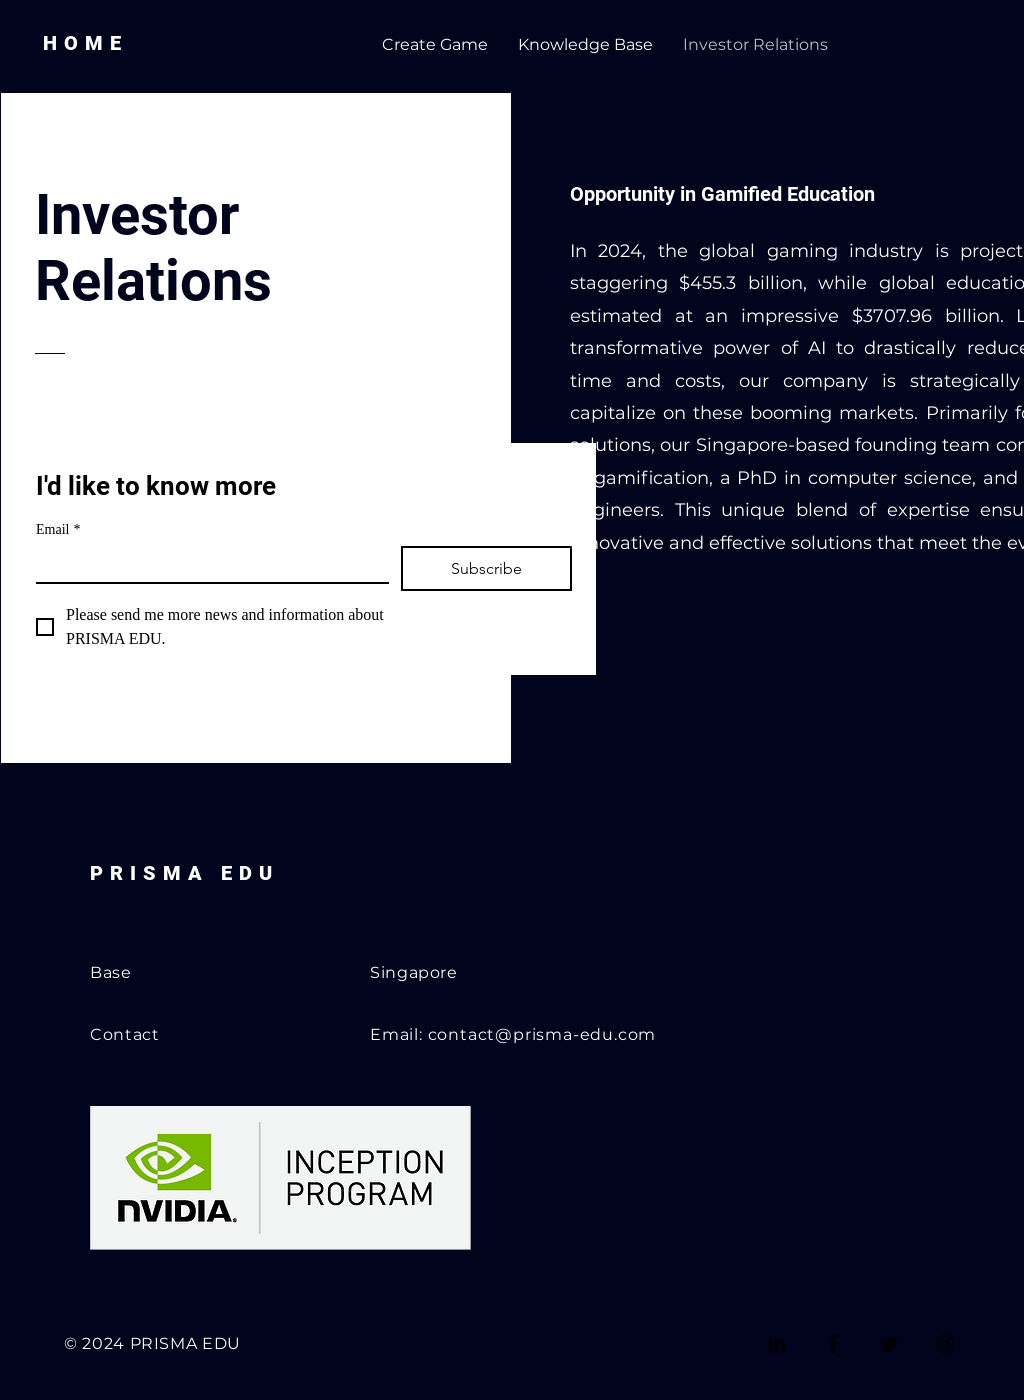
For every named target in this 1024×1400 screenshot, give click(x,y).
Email (58, 529)
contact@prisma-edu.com (542, 1034)
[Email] (206, 564)
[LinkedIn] (777, 1344)
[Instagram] (945, 1344)
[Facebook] (833, 1344)
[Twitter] (889, 1344)
